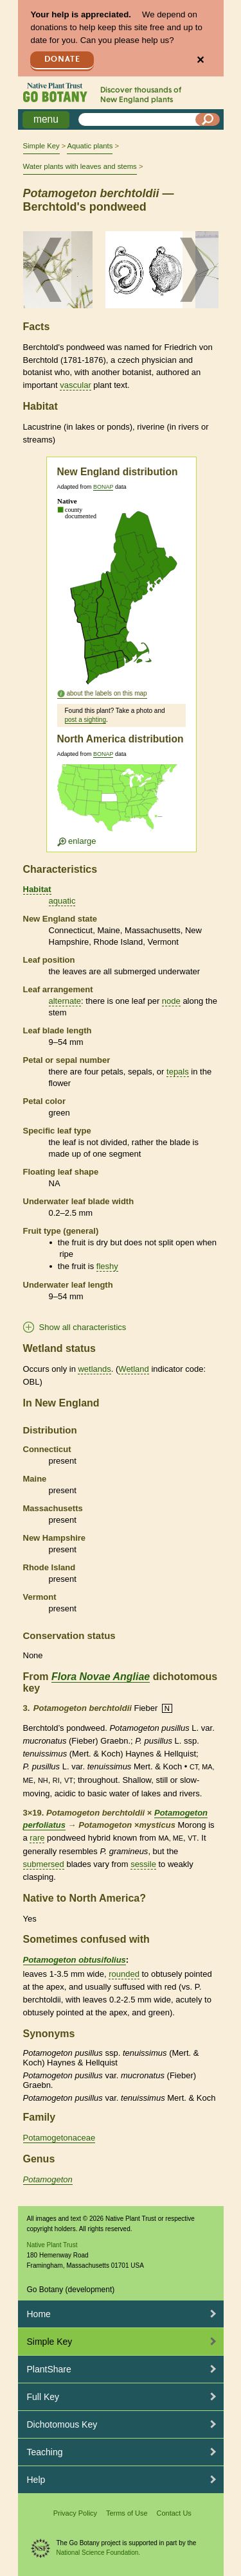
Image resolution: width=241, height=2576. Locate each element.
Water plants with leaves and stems (80, 166)
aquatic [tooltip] (62, 901)
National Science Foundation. (99, 2552)
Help (36, 2480)
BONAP (103, 487)
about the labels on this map (107, 693)
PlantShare (49, 2369)
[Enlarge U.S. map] (120, 805)
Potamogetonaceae (59, 2137)
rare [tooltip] (37, 1838)
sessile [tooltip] (143, 1864)
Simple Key (41, 146)
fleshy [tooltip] (107, 1266)
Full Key (43, 2397)
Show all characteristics (83, 1327)
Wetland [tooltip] (133, 1369)
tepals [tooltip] (177, 1071)
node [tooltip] (171, 1001)
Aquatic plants (89, 146)
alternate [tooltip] (65, 1001)
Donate (62, 59)
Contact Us (173, 2513)
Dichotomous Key (62, 2424)
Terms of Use (127, 2513)
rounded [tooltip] (124, 1974)
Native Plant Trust (52, 2244)
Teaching (45, 2452)
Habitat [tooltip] (37, 889)
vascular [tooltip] (75, 385)
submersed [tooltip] (43, 1864)
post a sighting (86, 719)
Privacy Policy (75, 2513)
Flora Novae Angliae (100, 1676)
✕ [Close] (200, 60)
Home (39, 2314)
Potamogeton (48, 2179)
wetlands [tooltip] (94, 1369)
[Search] (207, 119)
